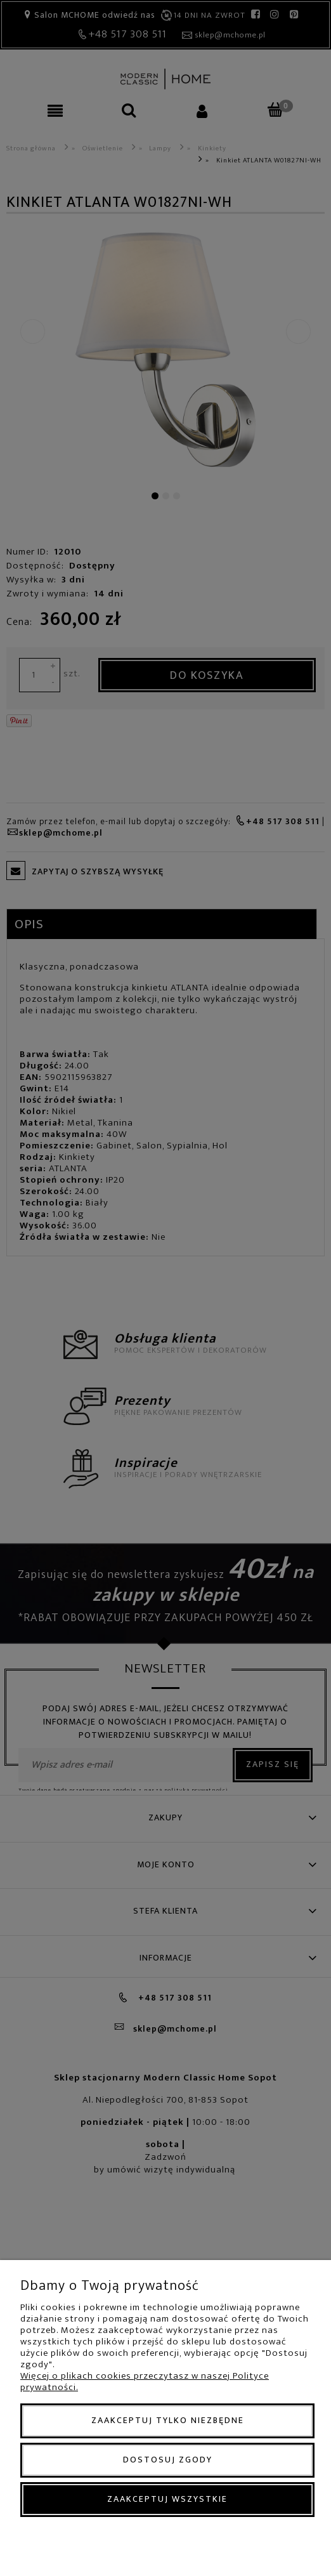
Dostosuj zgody (167, 2459)
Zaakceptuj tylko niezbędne (167, 2420)
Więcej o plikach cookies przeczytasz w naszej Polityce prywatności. (144, 2381)
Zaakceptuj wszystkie (167, 2499)
